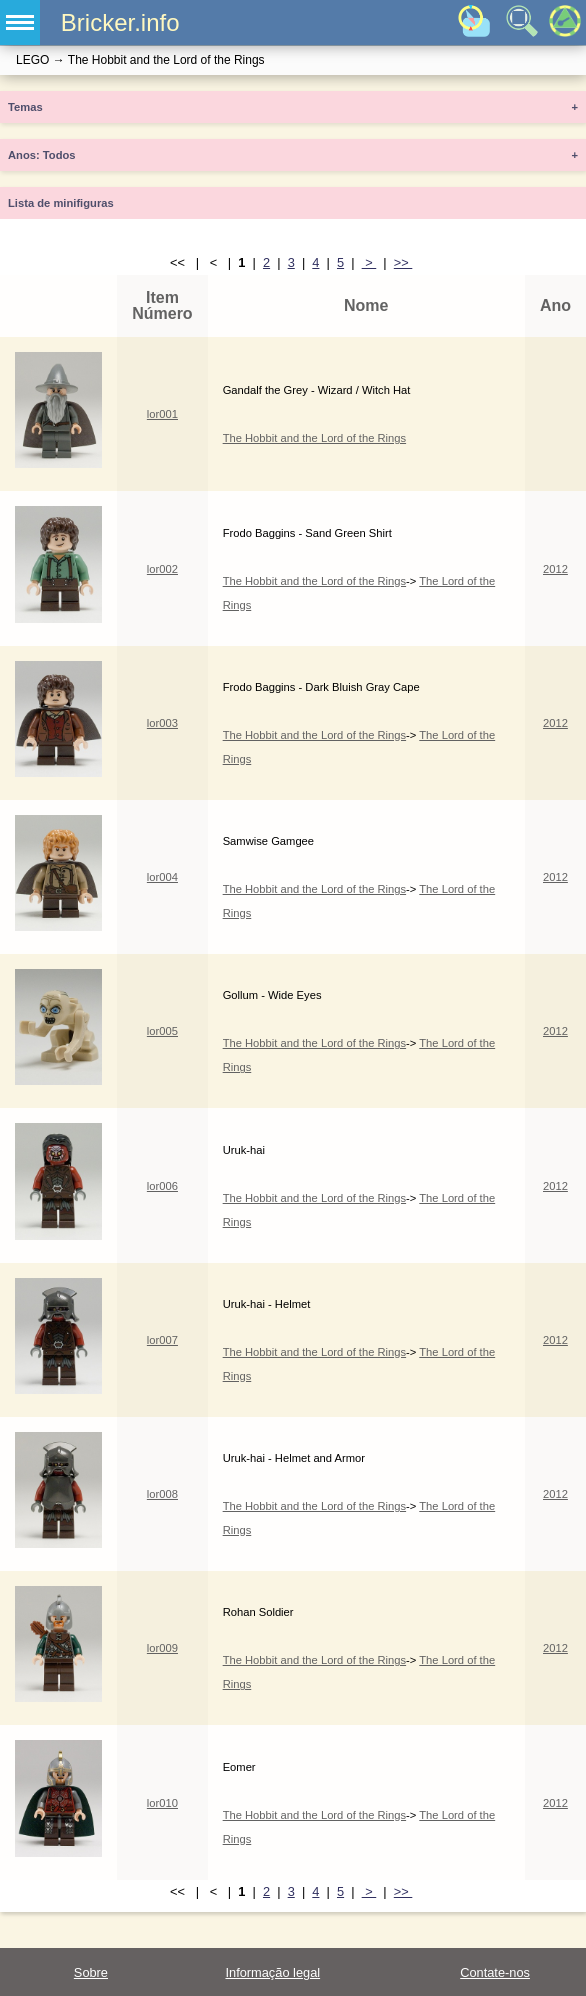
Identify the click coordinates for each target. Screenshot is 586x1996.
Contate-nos (495, 1972)
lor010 (162, 1803)
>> (403, 262)
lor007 (162, 1340)
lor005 (162, 1031)
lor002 (162, 569)
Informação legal (272, 1972)
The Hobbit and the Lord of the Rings (314, 438)
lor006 (162, 1186)
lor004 (162, 877)
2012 (555, 569)
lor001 (162, 414)
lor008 (162, 1494)
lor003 (162, 723)
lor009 (162, 1648)
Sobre (91, 1972)
